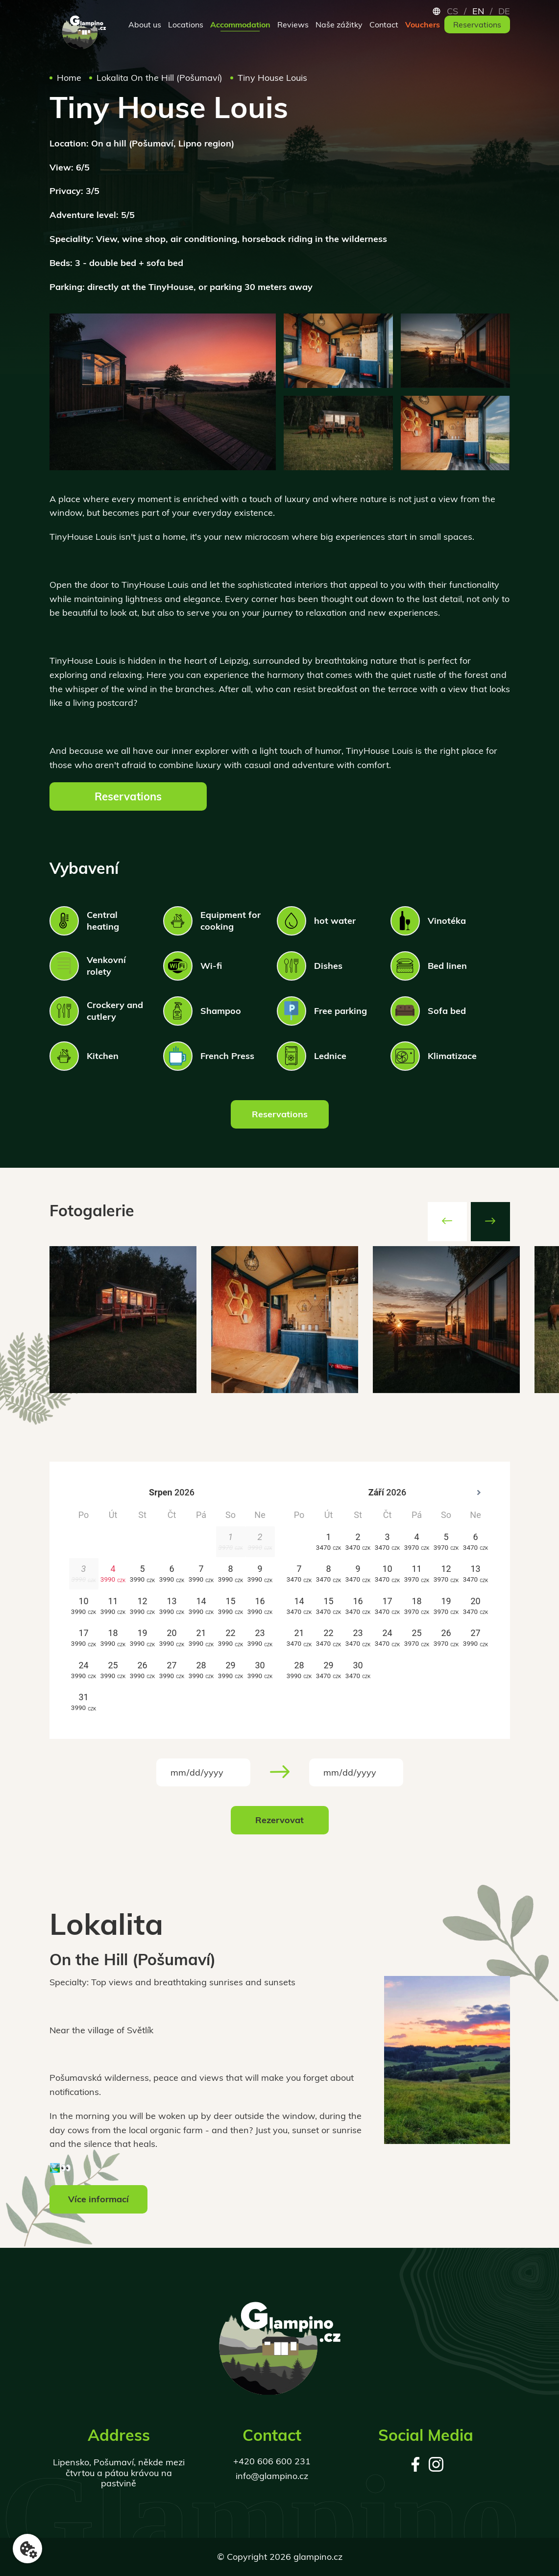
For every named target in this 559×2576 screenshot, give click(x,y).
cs (452, 11)
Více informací (98, 2199)
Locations (185, 24)
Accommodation (240, 24)
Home (69, 83)
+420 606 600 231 (272, 2461)
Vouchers (422, 24)
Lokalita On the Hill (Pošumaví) (159, 83)
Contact (383, 24)
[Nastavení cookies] (27, 2548)
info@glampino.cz (272, 2476)
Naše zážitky (339, 24)
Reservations (477, 24)
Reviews (293, 24)
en (478, 11)
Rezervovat (279, 1820)
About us (144, 24)
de (504, 11)
